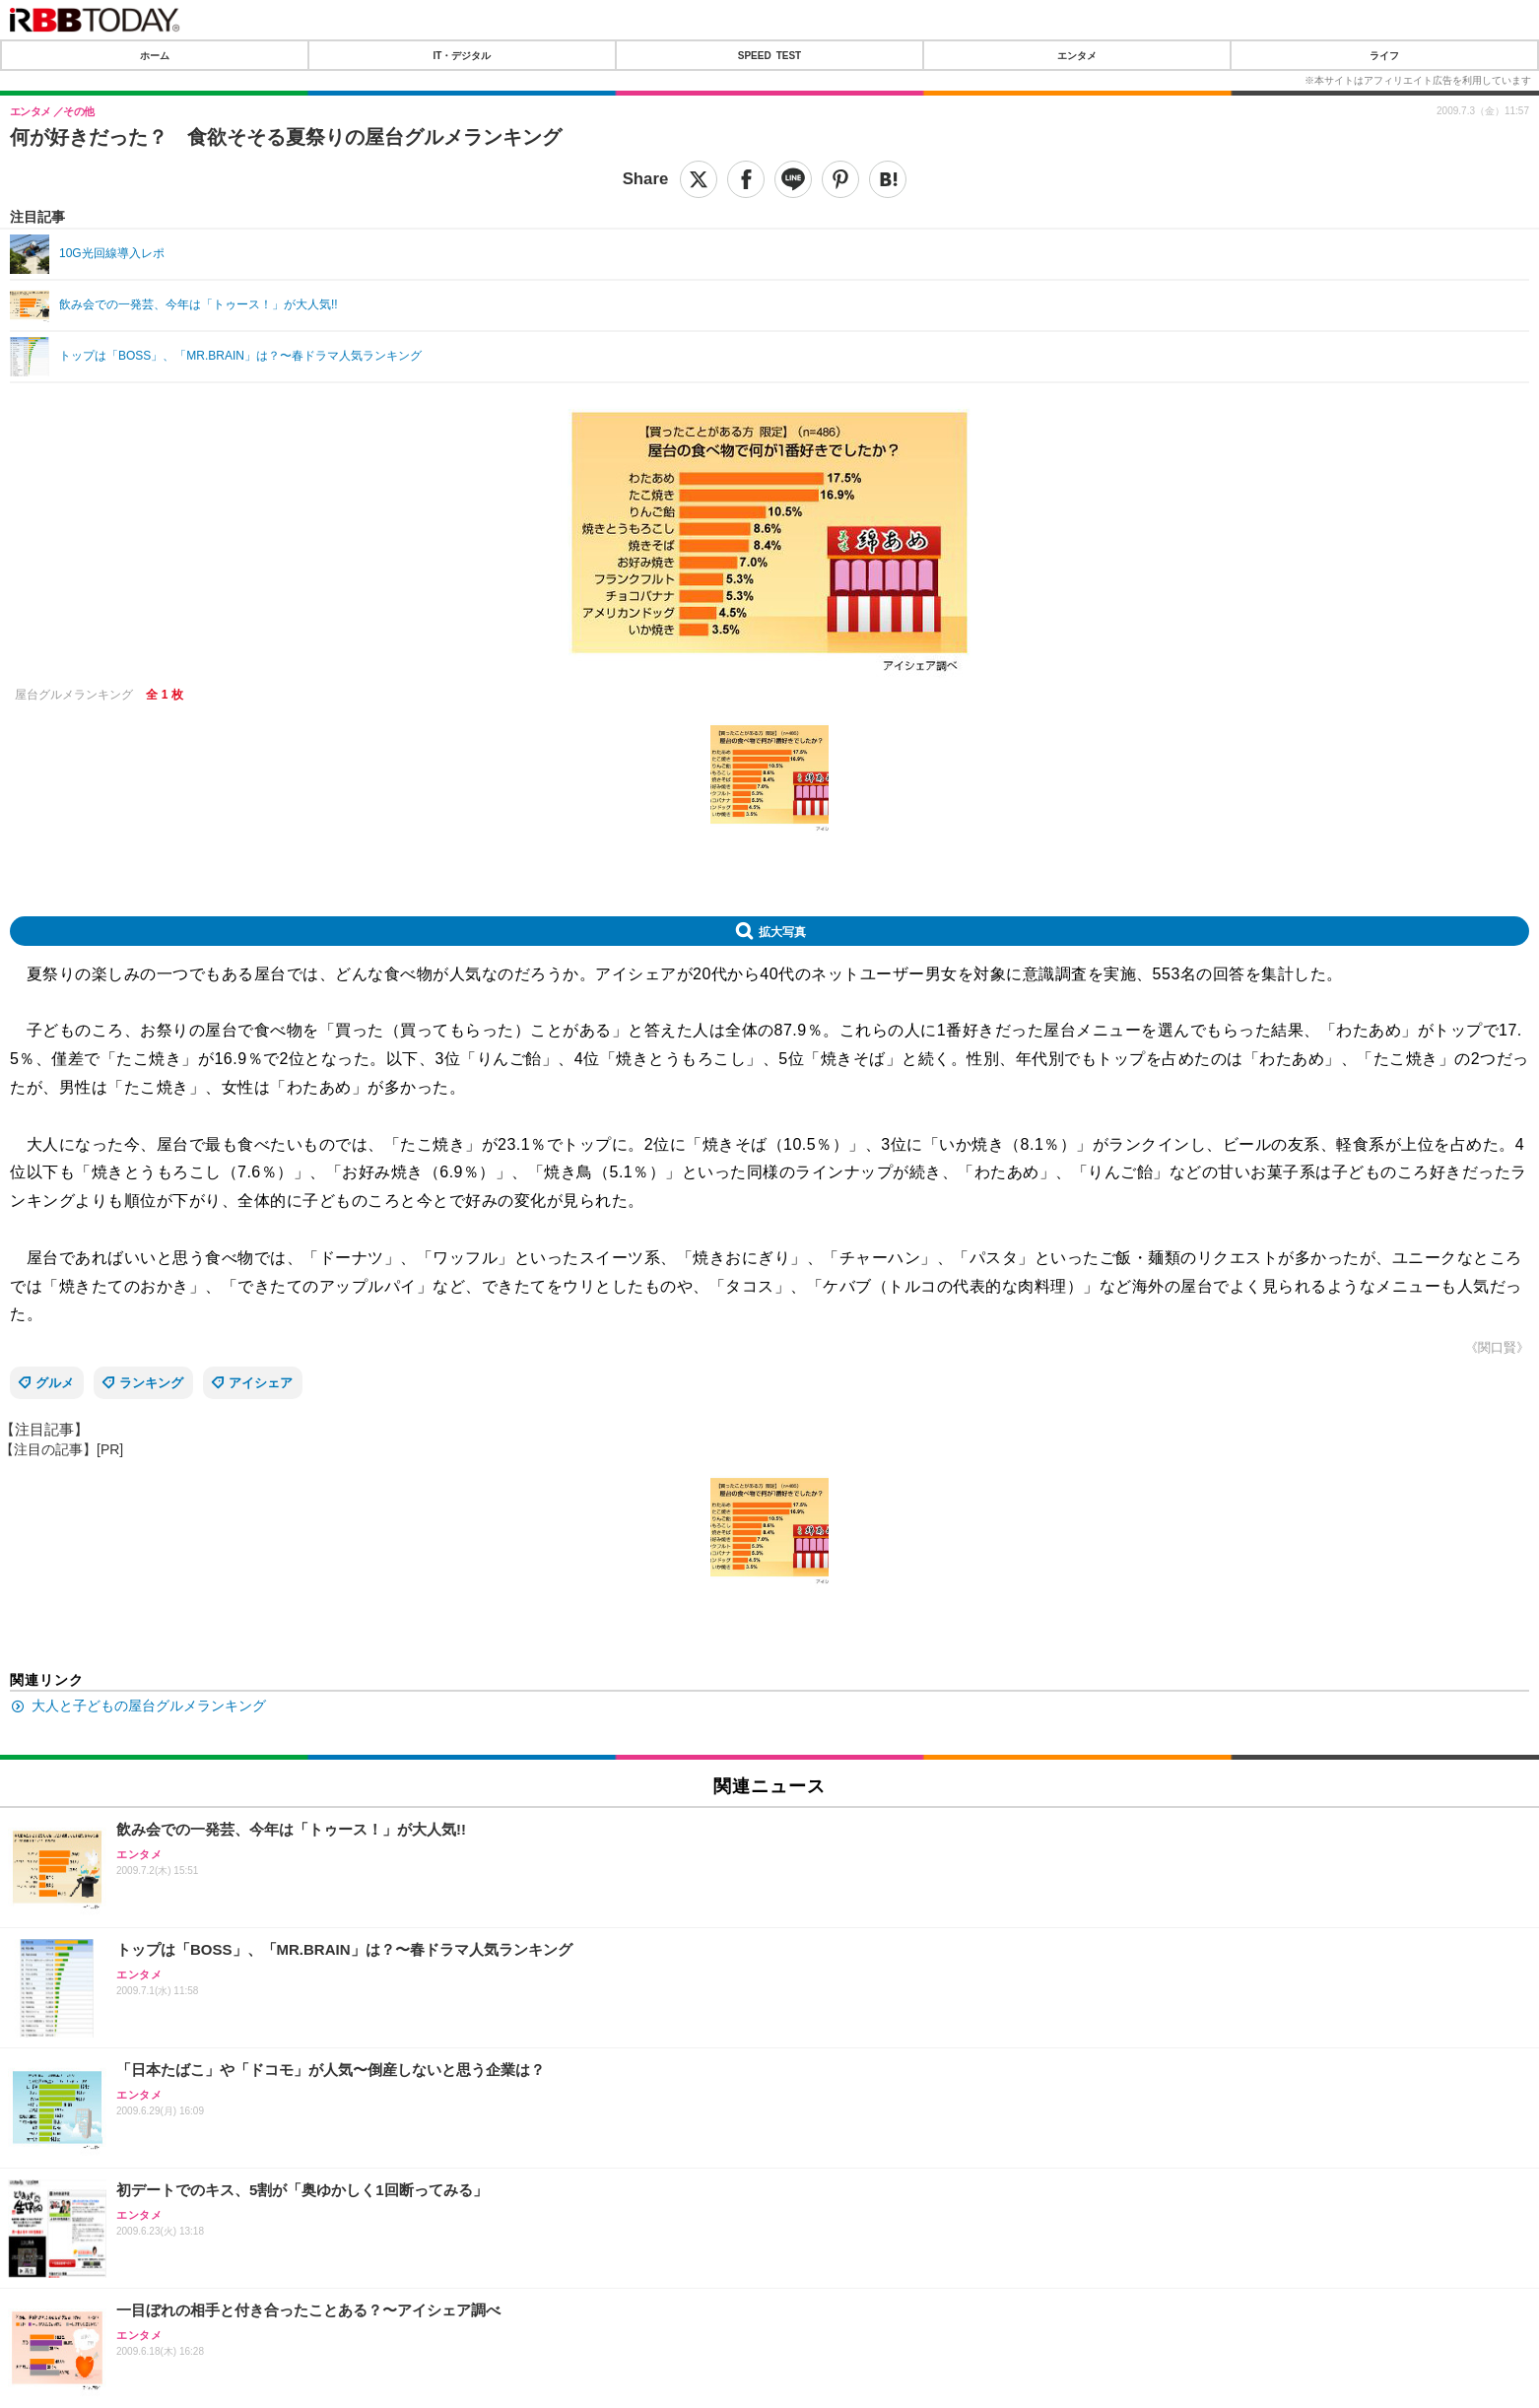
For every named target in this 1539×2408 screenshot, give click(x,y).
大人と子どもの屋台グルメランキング (149, 1705)
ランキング (151, 1382)
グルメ (54, 1382)
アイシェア (261, 1382)
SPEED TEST (769, 55)
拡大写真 (782, 931)
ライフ (1384, 55)
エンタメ (1077, 55)
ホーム (154, 55)
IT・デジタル (463, 55)
